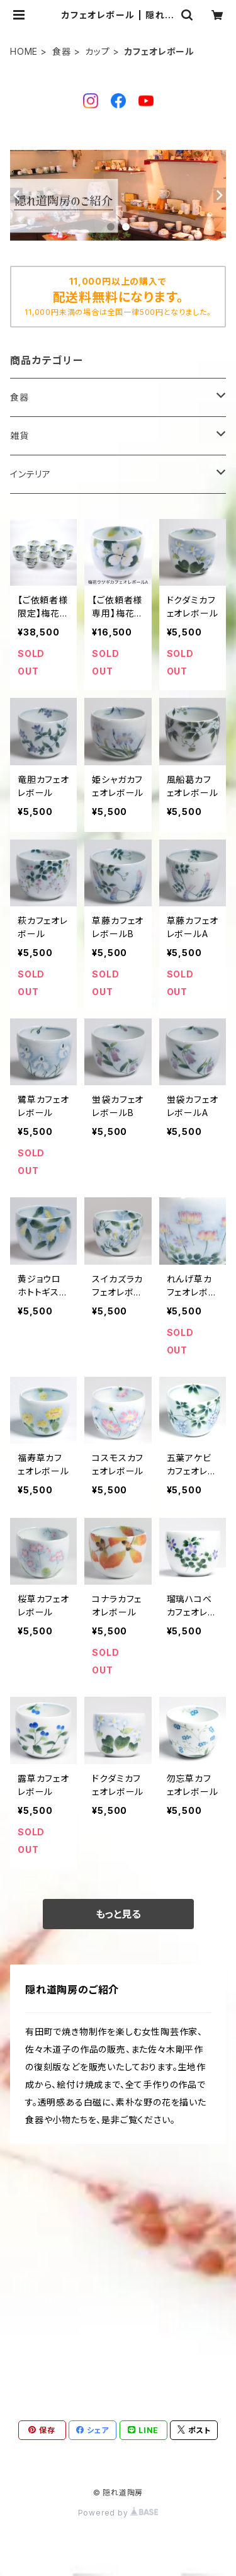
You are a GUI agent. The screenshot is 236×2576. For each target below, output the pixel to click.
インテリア (30, 474)
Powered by (118, 2512)
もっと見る (118, 1914)
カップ (97, 51)
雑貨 (19, 435)
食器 (61, 51)
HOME (24, 51)
